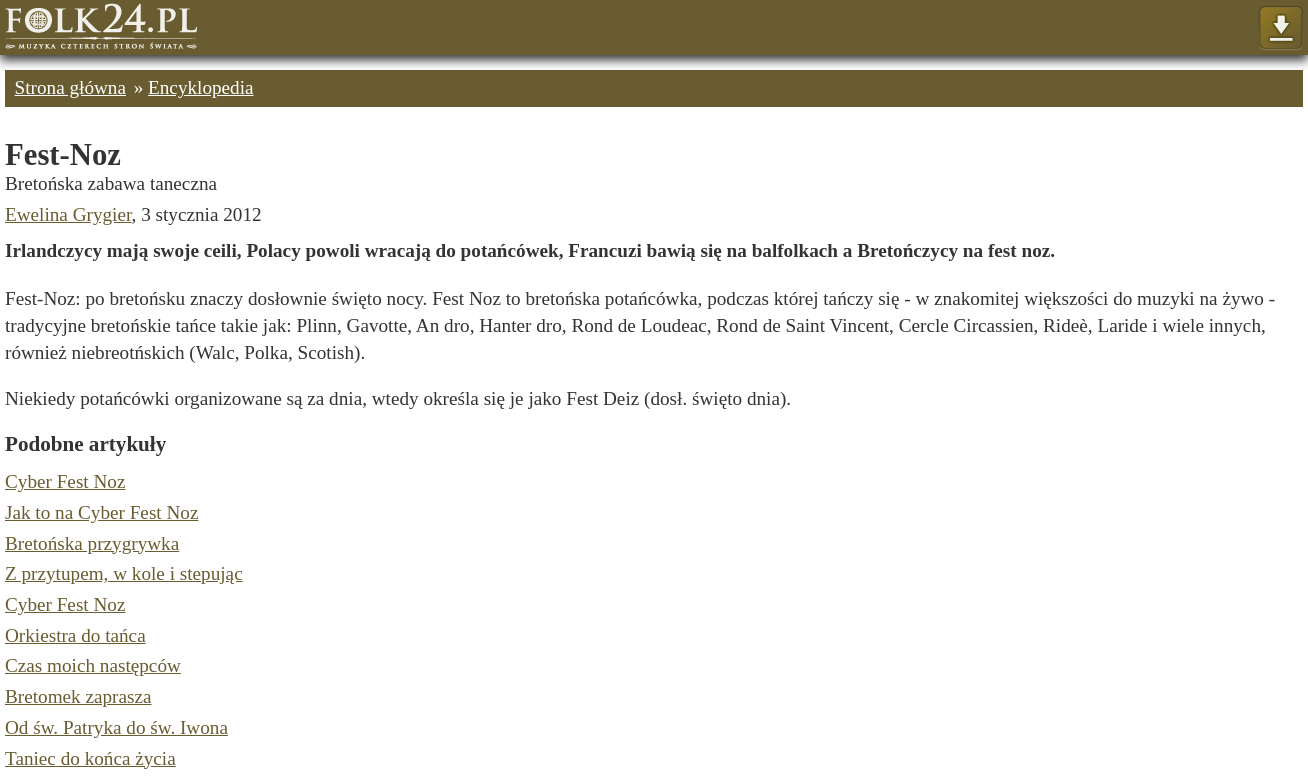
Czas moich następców (93, 665)
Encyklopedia (201, 87)
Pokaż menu (1280, 28)
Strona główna (70, 87)
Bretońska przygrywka (92, 543)
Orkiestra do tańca (75, 635)
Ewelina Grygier (68, 214)
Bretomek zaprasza (78, 696)
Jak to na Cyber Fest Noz (101, 512)
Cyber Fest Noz (65, 481)
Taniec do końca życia (90, 758)
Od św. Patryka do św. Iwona (116, 727)
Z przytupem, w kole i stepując (124, 573)
